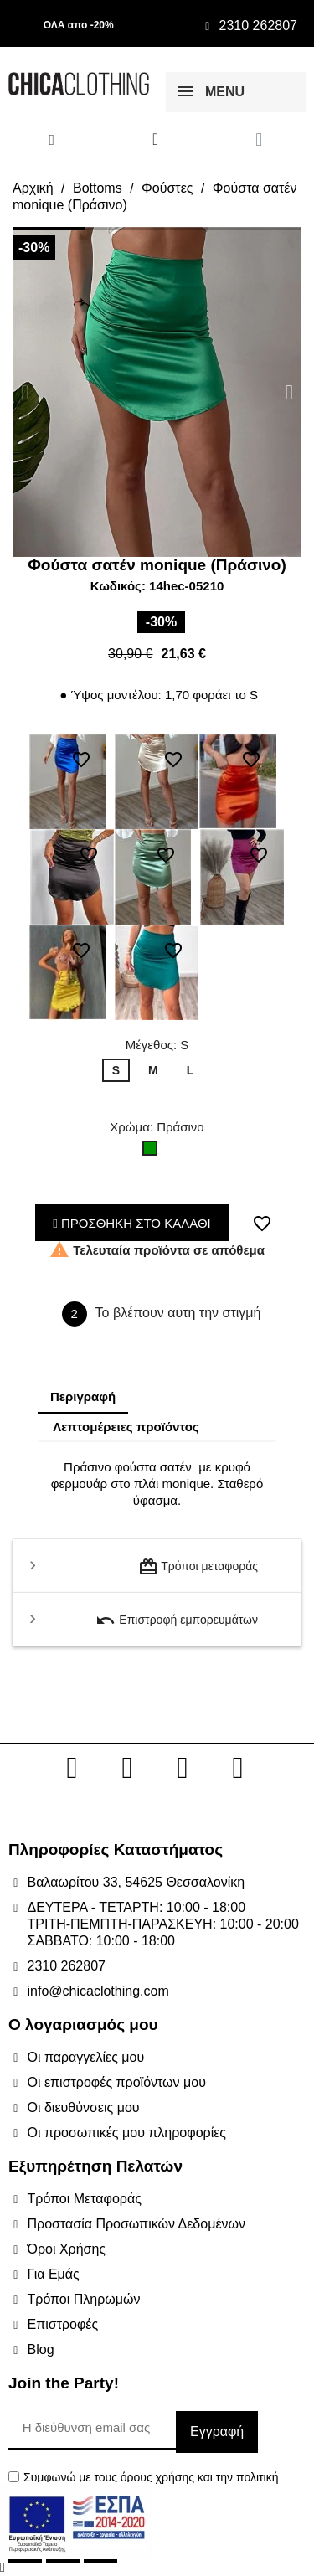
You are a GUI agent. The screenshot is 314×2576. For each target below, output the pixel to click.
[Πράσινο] (153, 1152)
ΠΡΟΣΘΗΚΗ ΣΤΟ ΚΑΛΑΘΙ (132, 1223)
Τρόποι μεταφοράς (198, 1567)
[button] (24, 392)
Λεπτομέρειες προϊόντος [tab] (126, 1426)
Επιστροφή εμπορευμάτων (176, 1620)
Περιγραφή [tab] (83, 1396)
